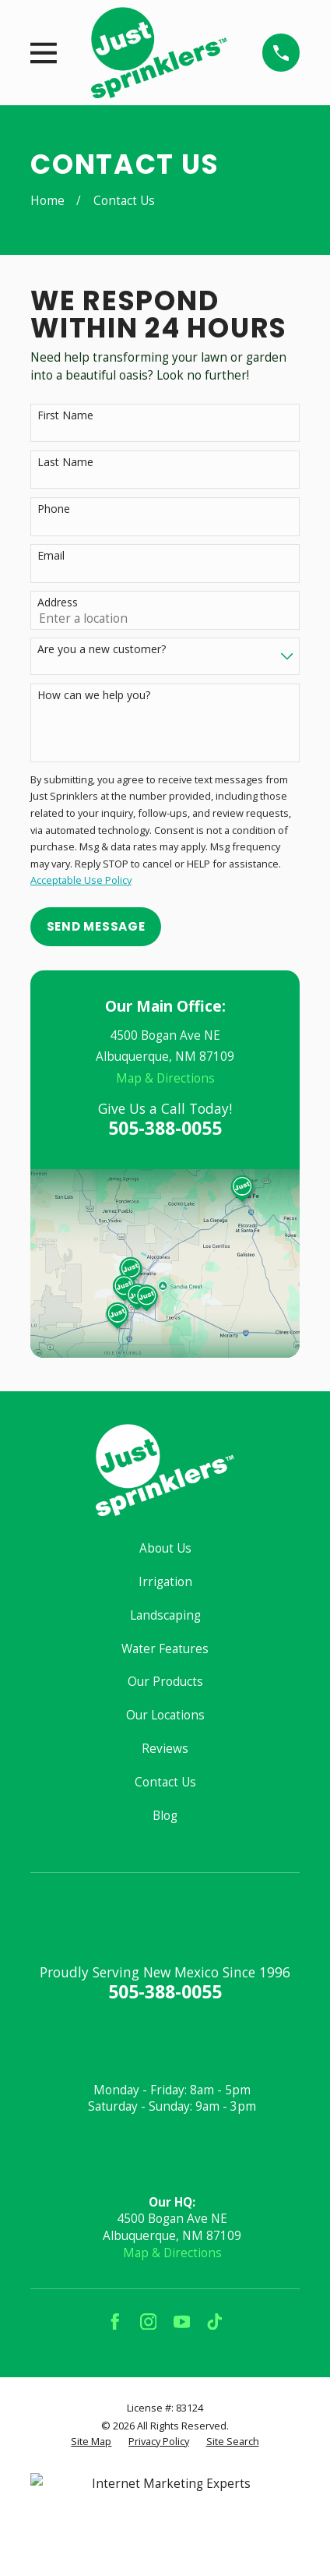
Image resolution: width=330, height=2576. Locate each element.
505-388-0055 (165, 1127)
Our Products (165, 1681)
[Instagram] (148, 2321)
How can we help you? (93, 695)
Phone (53, 509)
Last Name (65, 462)
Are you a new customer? (101, 649)
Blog (165, 1815)
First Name (65, 415)
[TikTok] (214, 2321)
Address (57, 603)
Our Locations (165, 1715)
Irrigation (165, 1582)
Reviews (165, 1748)
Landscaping (165, 1615)
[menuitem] (91, 2442)
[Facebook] (115, 2321)
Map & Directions (165, 1078)
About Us (165, 1548)
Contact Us (165, 1782)
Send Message (96, 926)
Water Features (165, 1649)
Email (51, 556)
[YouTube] (182, 2321)
